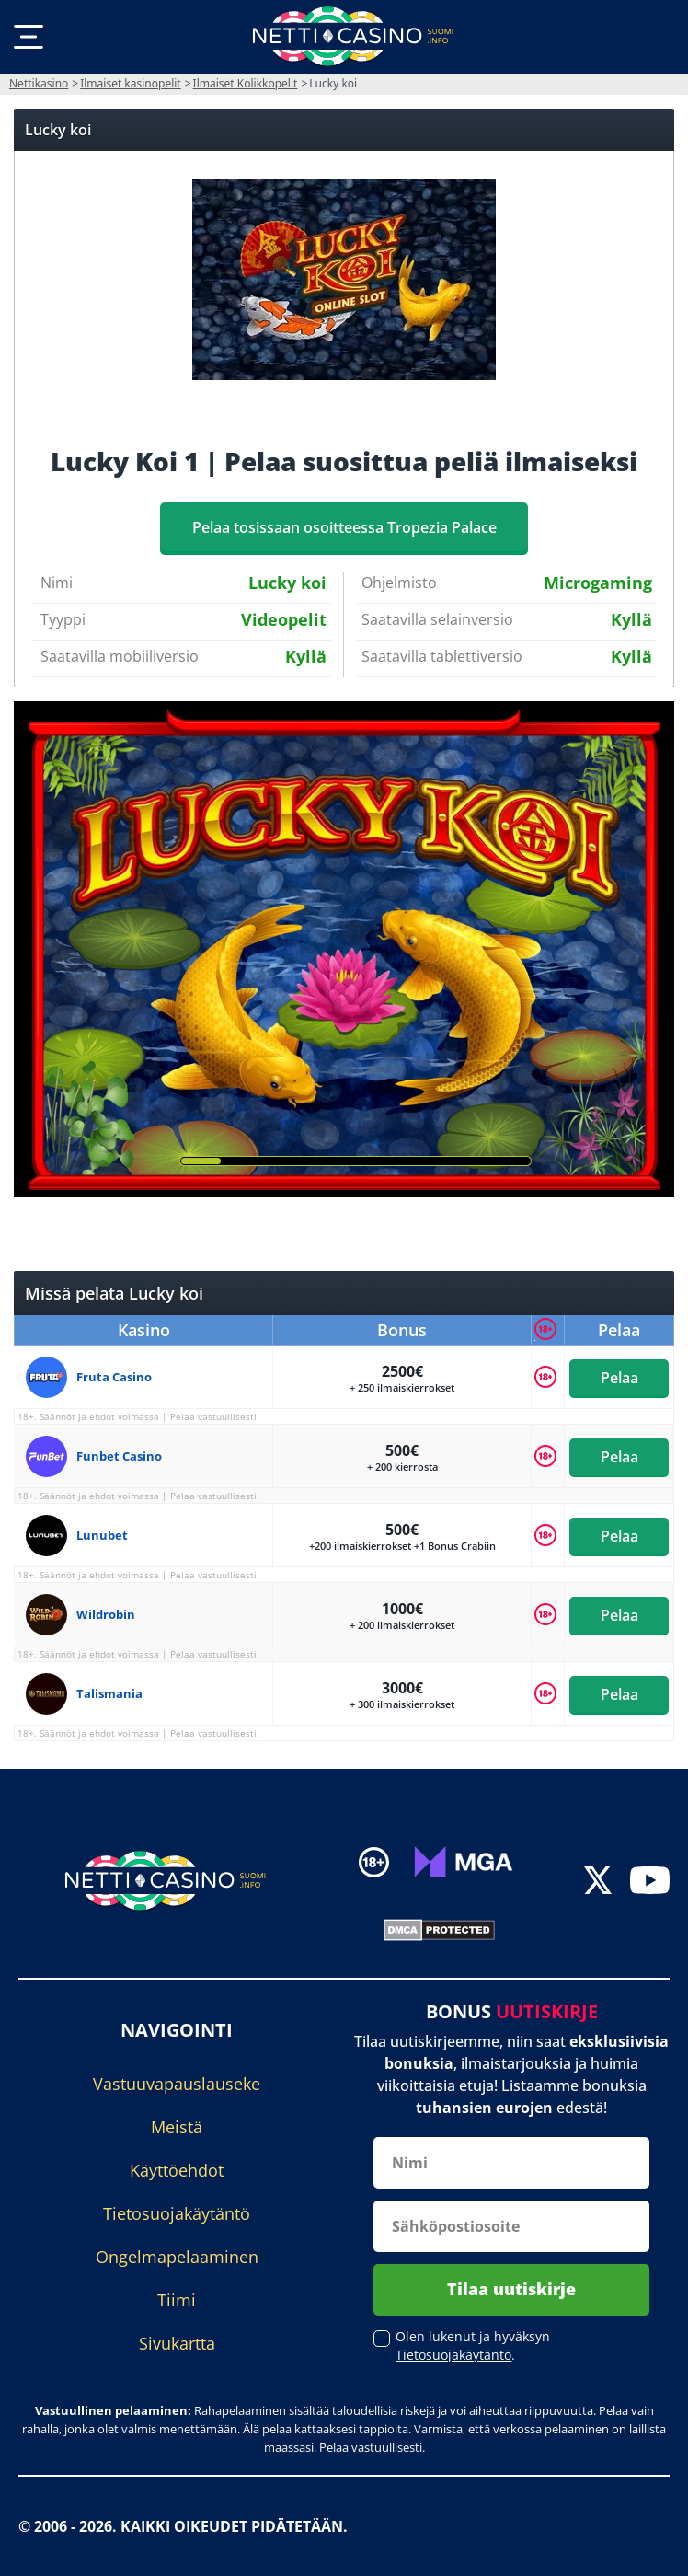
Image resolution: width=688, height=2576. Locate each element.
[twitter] (598, 1882)
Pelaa (618, 1377)
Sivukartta (177, 2343)
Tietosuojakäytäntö (176, 2213)
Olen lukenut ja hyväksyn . (473, 2345)
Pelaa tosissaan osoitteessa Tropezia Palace (344, 527)
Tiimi (176, 2300)
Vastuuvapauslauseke (176, 2084)
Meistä (176, 2127)
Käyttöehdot (177, 2170)
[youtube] (650, 1882)
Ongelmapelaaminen (177, 2257)
